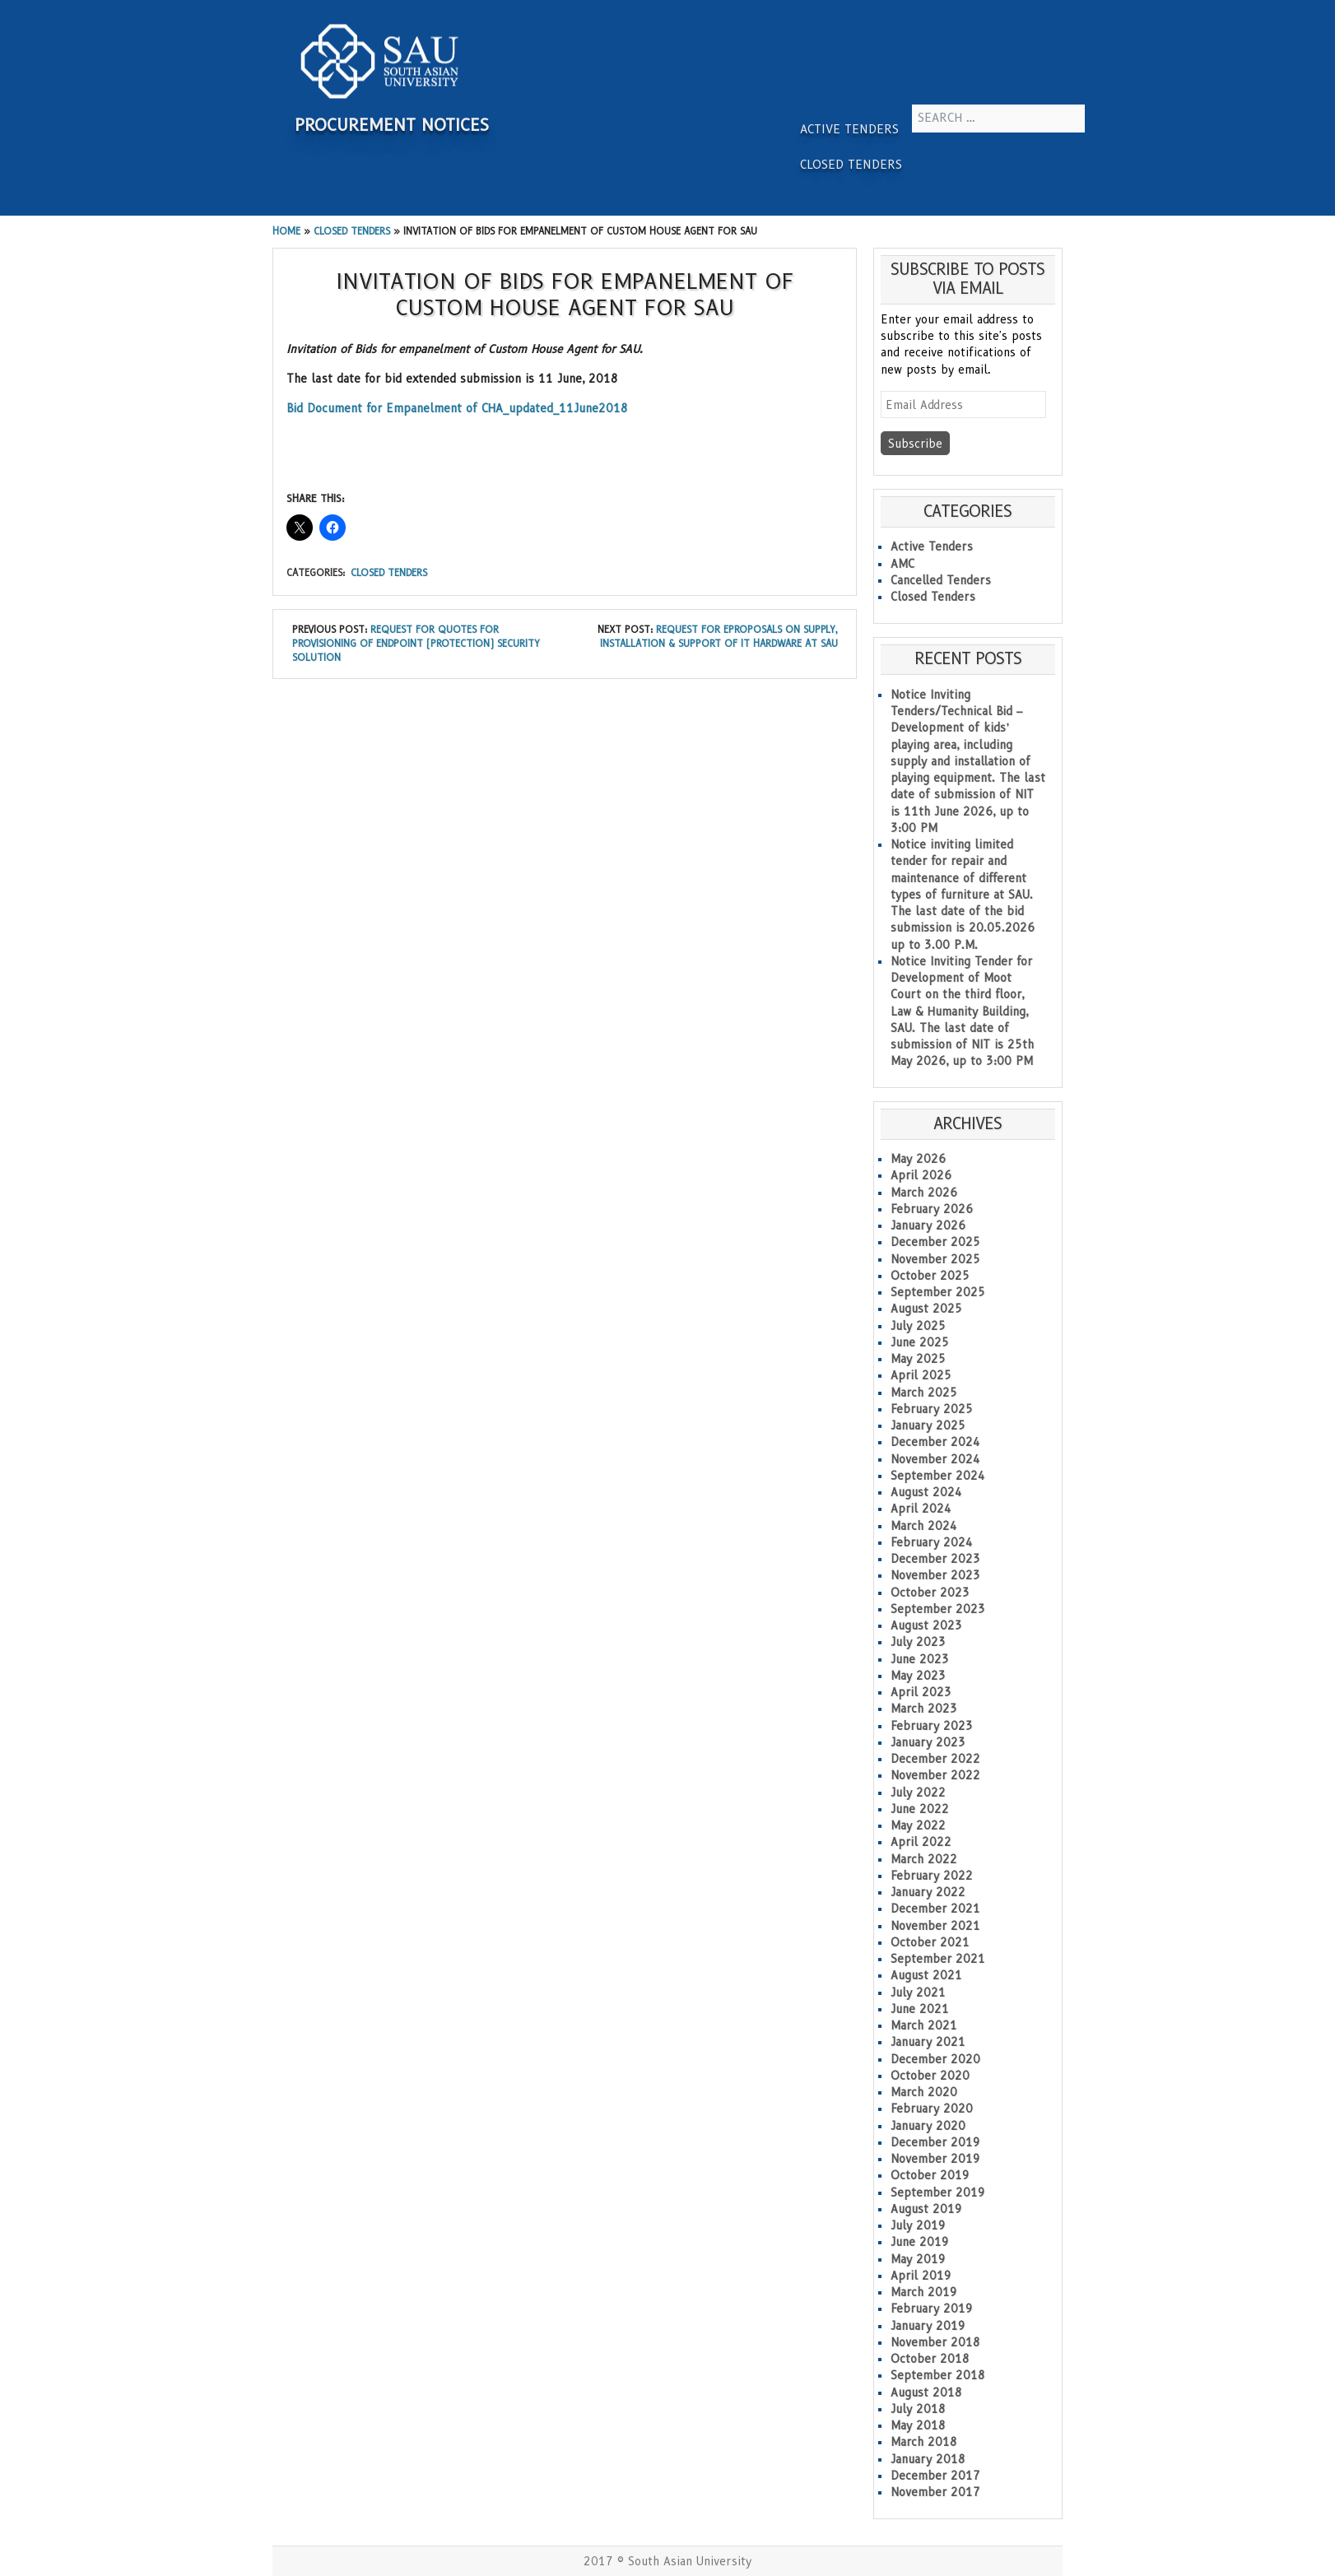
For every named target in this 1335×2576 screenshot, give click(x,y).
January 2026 (928, 1225)
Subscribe (915, 443)
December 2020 (935, 2059)
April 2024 (921, 1508)
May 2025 (918, 1358)
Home (286, 231)
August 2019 (926, 2209)
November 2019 (935, 2158)
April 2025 (921, 1375)
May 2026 (918, 1158)
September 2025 (938, 1292)
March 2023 (924, 1708)
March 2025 (924, 1392)
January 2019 (928, 2325)
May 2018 (918, 2425)
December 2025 (935, 1241)
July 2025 (918, 1325)
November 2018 (935, 2342)
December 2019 (935, 2142)
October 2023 (930, 1592)
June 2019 (920, 2241)
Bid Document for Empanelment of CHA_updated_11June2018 (457, 408)
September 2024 (938, 1475)
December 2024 (935, 1441)
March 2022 (924, 1859)
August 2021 (926, 1975)
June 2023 (920, 1659)
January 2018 (928, 2459)
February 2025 (932, 1409)
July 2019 (918, 2225)
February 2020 (932, 2108)
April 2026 (921, 1175)
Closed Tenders (851, 164)
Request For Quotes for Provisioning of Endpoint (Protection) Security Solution (416, 643)
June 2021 (920, 2009)
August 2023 (926, 1625)
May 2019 (918, 2259)
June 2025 (920, 1342)
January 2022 (928, 1892)
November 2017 (935, 2492)
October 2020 (930, 2075)
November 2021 (935, 1925)
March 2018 (924, 2441)
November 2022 (935, 1775)
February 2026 (932, 1209)
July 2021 (918, 1992)
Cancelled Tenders (941, 580)
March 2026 (924, 1192)
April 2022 (921, 1841)
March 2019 (924, 2292)
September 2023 (938, 1609)
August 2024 (926, 1492)
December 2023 (935, 1558)
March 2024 (924, 1525)
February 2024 (932, 1542)
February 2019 (932, 2308)
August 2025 (926, 1308)
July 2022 (918, 1792)
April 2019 (921, 2275)
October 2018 (930, 2358)
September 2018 (938, 2375)
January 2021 (928, 2041)
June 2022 (920, 1809)
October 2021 (930, 1942)
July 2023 (918, 1641)
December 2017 (935, 2475)
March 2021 (924, 2025)
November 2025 (935, 1259)
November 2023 (935, 1575)
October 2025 (930, 1275)
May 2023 (918, 1675)
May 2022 (918, 1825)
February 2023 (932, 1725)
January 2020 (928, 2125)
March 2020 (924, 2092)
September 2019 (938, 2192)
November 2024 (935, 1459)
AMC (902, 563)
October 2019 (930, 2175)
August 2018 (926, 2392)
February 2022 (932, 1875)
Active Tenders (849, 129)
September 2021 (938, 1958)
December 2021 (935, 1908)
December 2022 (935, 1758)
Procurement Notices (392, 125)
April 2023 (921, 1692)
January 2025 (928, 1425)
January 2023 (928, 1742)
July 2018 (918, 2409)
